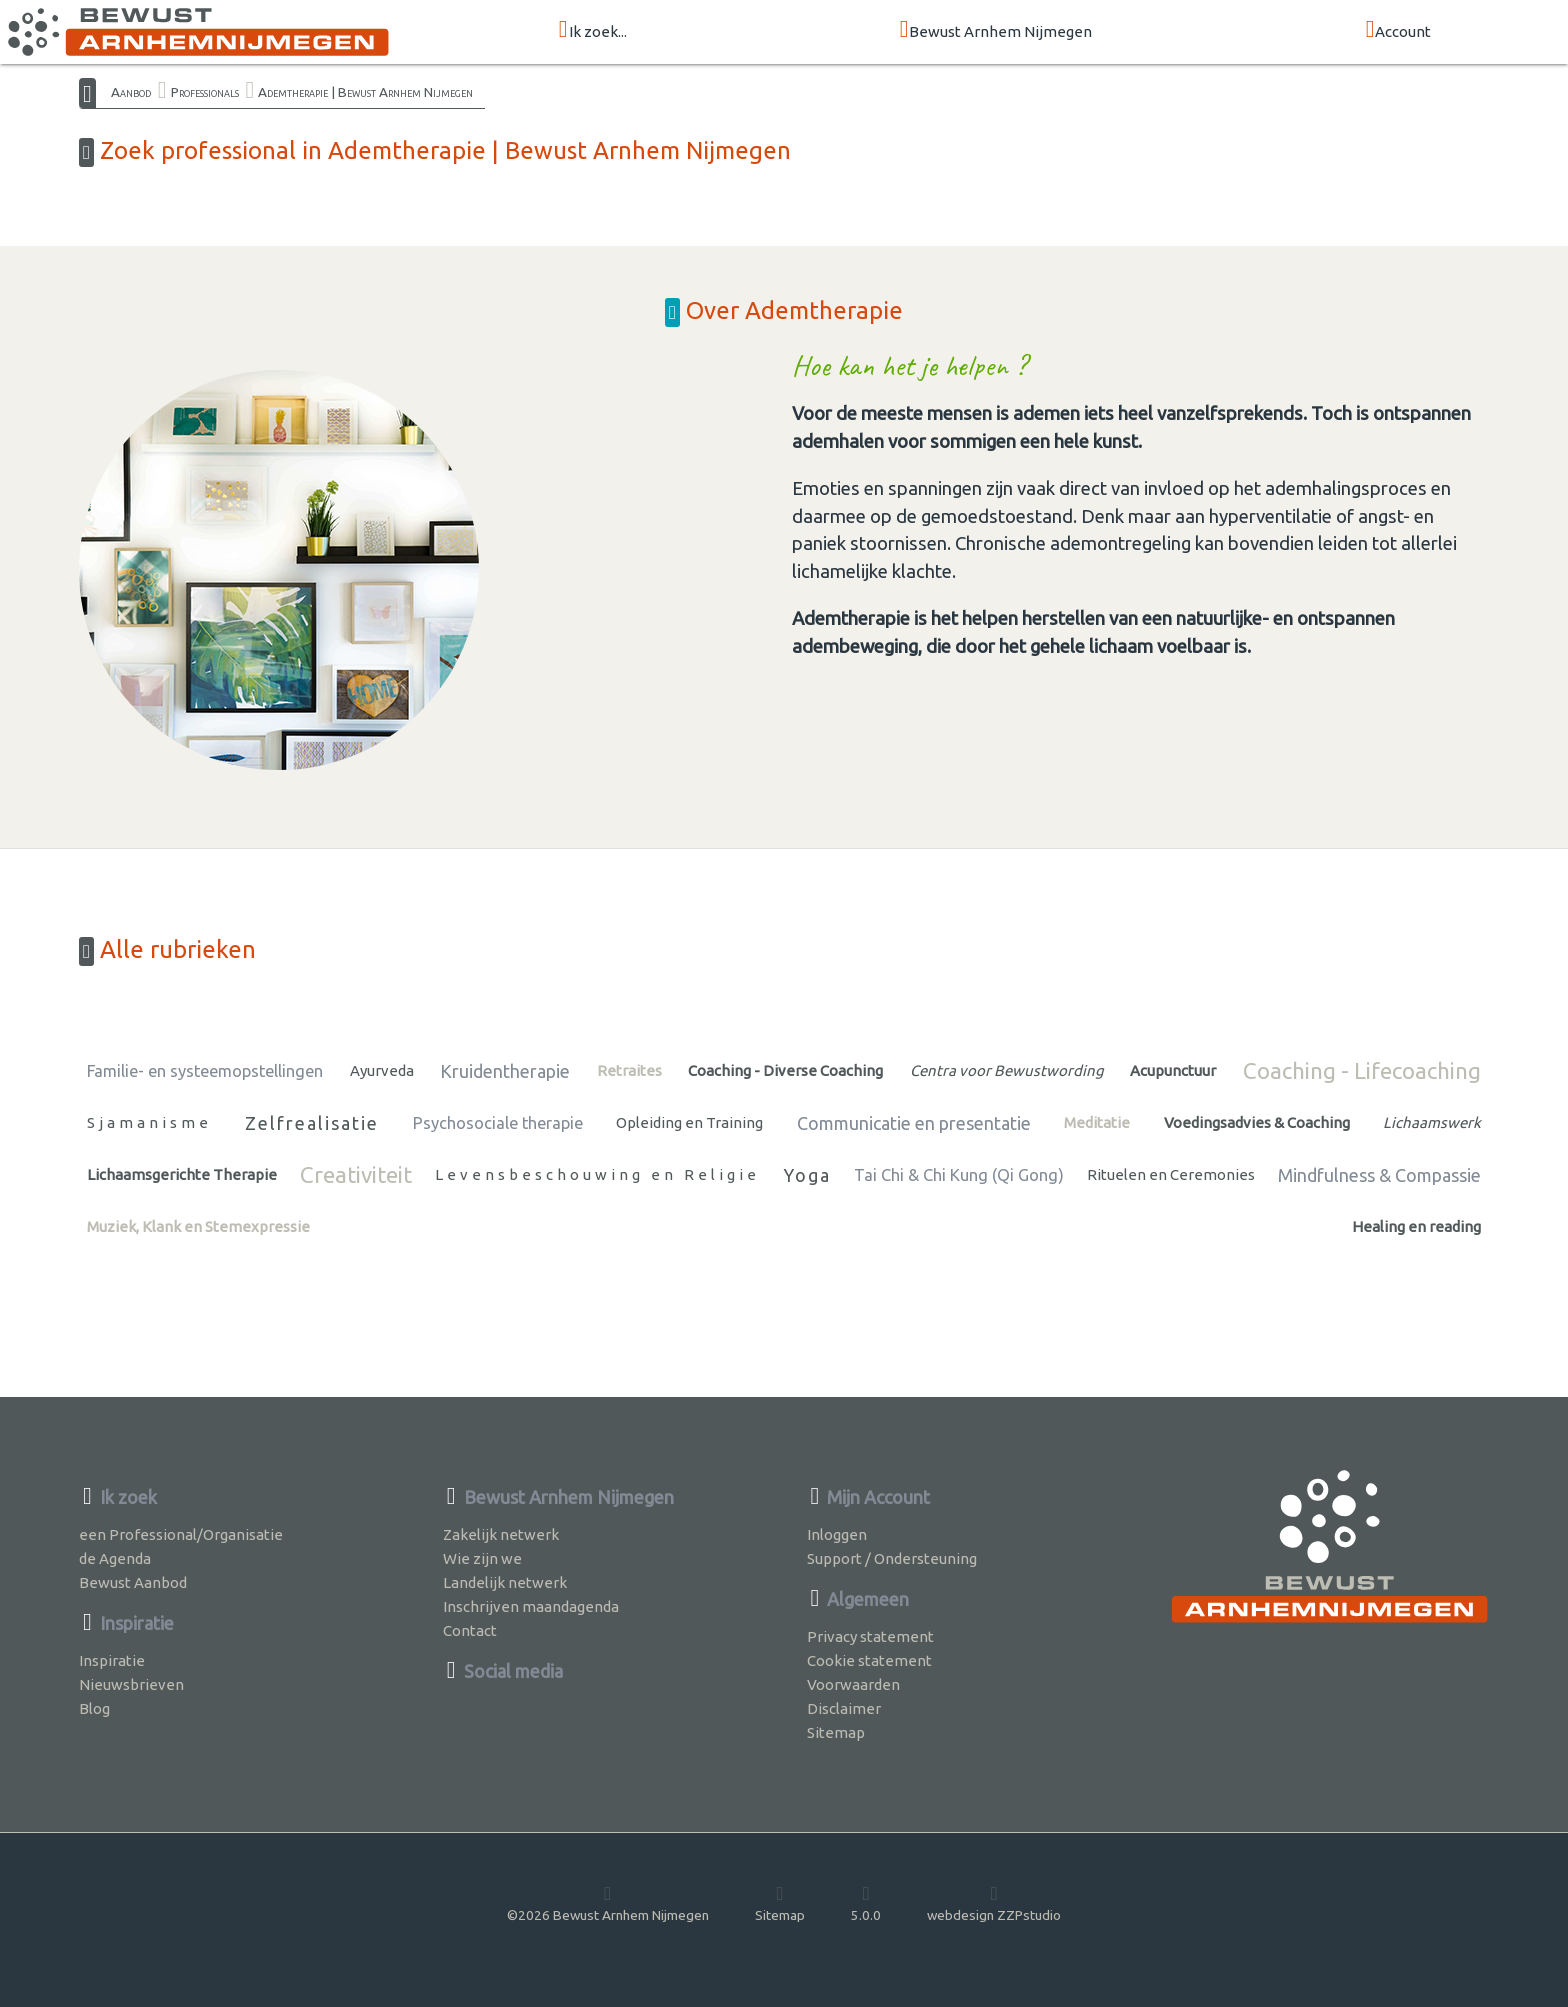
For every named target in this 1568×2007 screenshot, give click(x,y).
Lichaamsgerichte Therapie (182, 1174)
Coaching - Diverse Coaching (785, 1070)
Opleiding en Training (689, 1122)
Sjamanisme (149, 1122)
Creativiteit (356, 1174)
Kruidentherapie (505, 1071)
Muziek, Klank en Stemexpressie (198, 1226)
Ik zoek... (593, 30)
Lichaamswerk (1432, 1122)
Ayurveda (382, 1070)
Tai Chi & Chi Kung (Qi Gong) (959, 1175)
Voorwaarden (853, 1684)
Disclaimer (844, 1708)
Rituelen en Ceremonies (1171, 1174)
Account (1399, 30)
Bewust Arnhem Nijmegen (996, 30)
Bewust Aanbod (133, 1582)
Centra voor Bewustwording (1007, 1070)
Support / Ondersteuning (892, 1558)
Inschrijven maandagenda (531, 1606)
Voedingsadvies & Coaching (1257, 1122)
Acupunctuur (1173, 1070)
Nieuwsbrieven (131, 1684)
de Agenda (115, 1558)
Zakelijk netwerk (501, 1534)
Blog (94, 1708)
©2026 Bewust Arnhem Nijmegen (608, 1903)
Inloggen (837, 1534)
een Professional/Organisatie (181, 1534)
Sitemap (836, 1732)
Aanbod (131, 92)
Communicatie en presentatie (914, 1123)
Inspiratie (112, 1660)
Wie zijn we (482, 1558)
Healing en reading (1416, 1226)
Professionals (205, 92)
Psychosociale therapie (498, 1123)
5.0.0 (866, 1903)
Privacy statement (870, 1636)
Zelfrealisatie (312, 1123)
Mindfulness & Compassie (1379, 1175)
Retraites (629, 1070)
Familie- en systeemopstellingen (205, 1071)
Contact (470, 1630)
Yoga (807, 1175)
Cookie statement (869, 1660)
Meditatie (1097, 1122)
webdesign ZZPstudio (994, 1903)
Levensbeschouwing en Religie (597, 1174)
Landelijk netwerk (505, 1582)
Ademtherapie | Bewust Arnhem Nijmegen (365, 92)
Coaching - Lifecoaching (1362, 1070)
